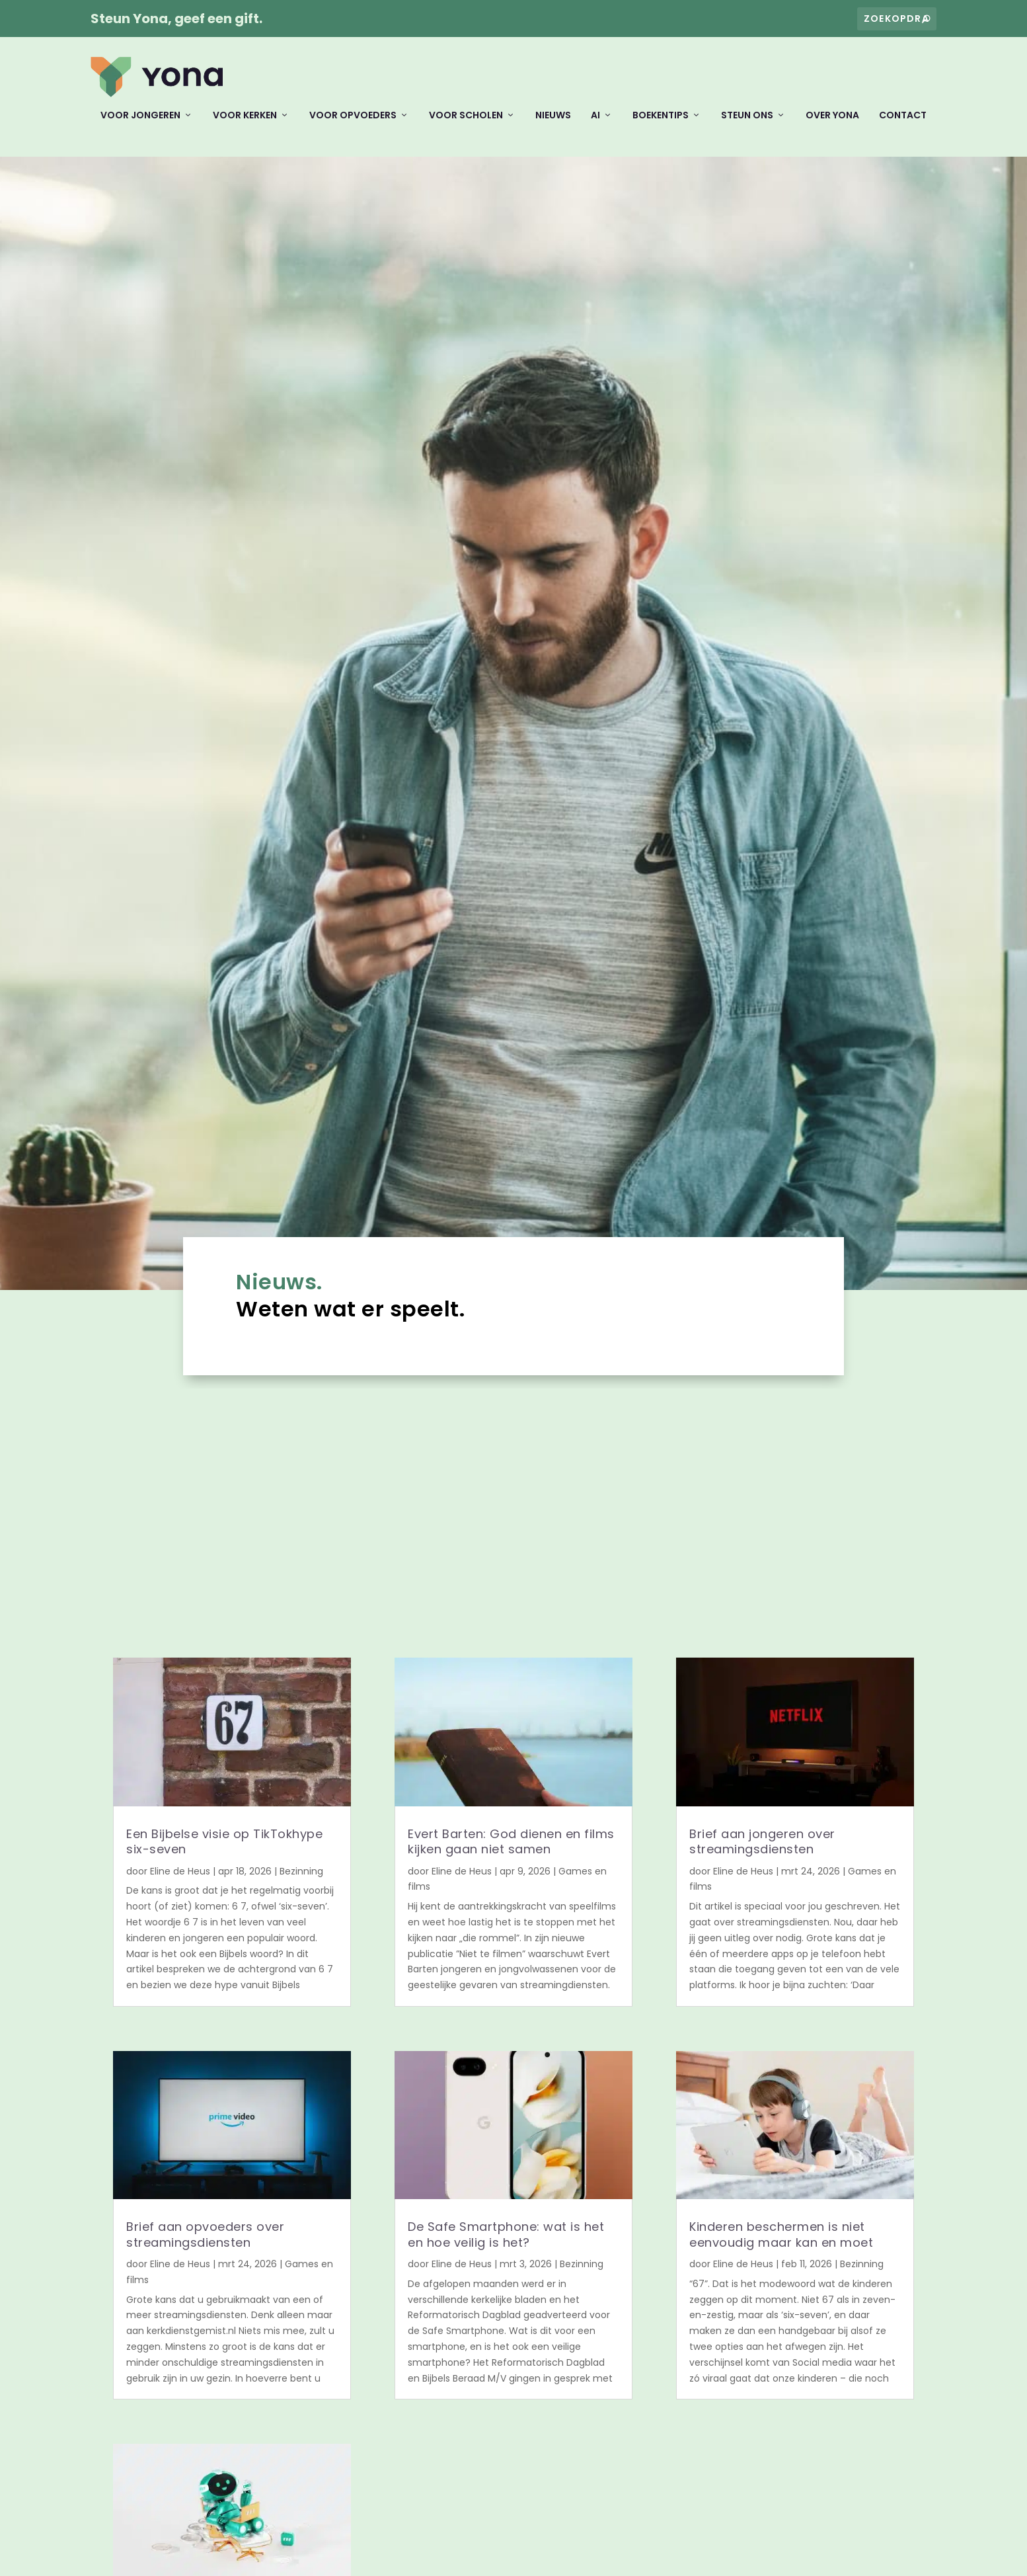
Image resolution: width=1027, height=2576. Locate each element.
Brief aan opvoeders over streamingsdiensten (205, 2243)
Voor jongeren (140, 125)
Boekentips (660, 125)
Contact (903, 125)
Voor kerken (245, 125)
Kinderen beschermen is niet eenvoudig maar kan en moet (782, 2243)
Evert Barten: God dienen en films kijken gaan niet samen (511, 1851)
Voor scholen (466, 125)
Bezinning (301, 1880)
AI (595, 125)
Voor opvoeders (353, 125)
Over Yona (832, 125)
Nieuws (553, 125)
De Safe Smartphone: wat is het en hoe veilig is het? (506, 2243)
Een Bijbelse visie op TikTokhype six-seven (224, 1851)
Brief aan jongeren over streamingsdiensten (762, 1851)
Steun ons (747, 125)
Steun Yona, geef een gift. (176, 18)
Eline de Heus (180, 1880)
